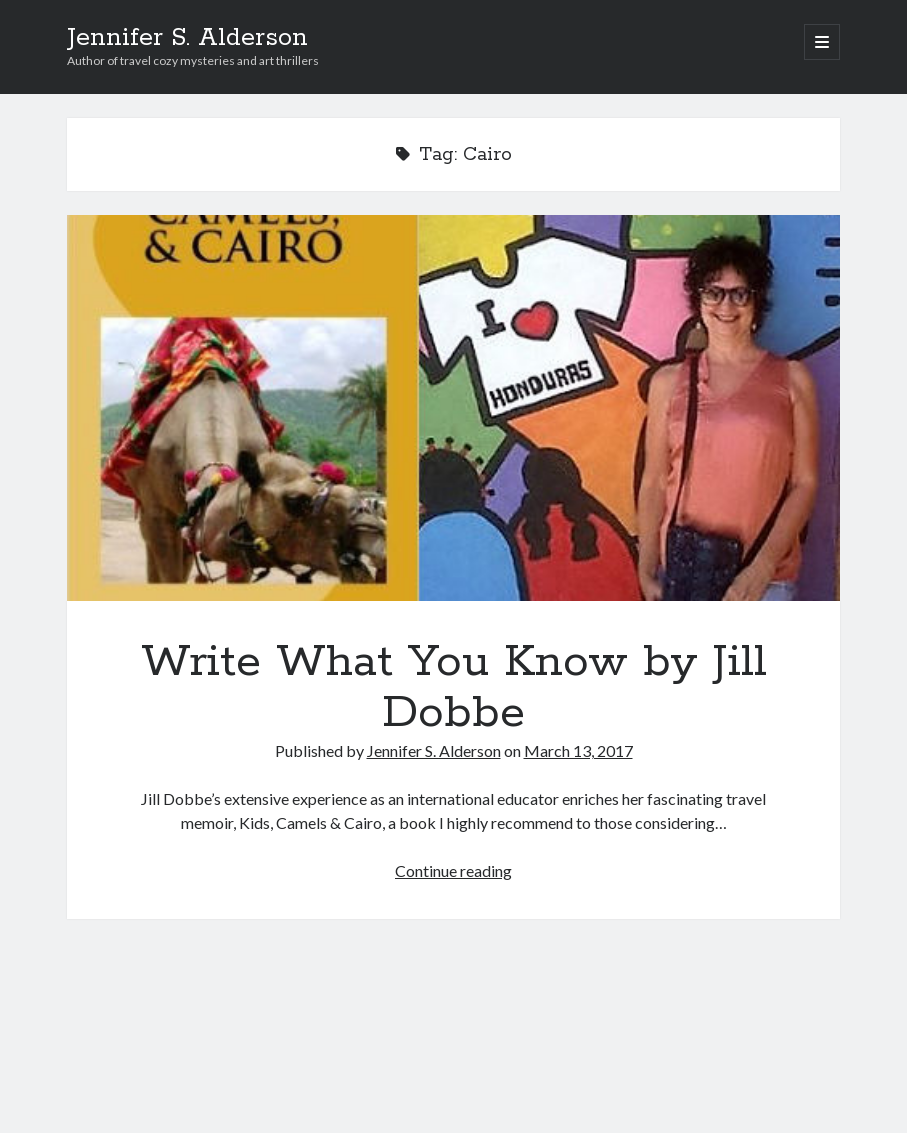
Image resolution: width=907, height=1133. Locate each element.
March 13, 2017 (578, 750)
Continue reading (453, 870)
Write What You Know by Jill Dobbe (453, 408)
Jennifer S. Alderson (187, 38)
